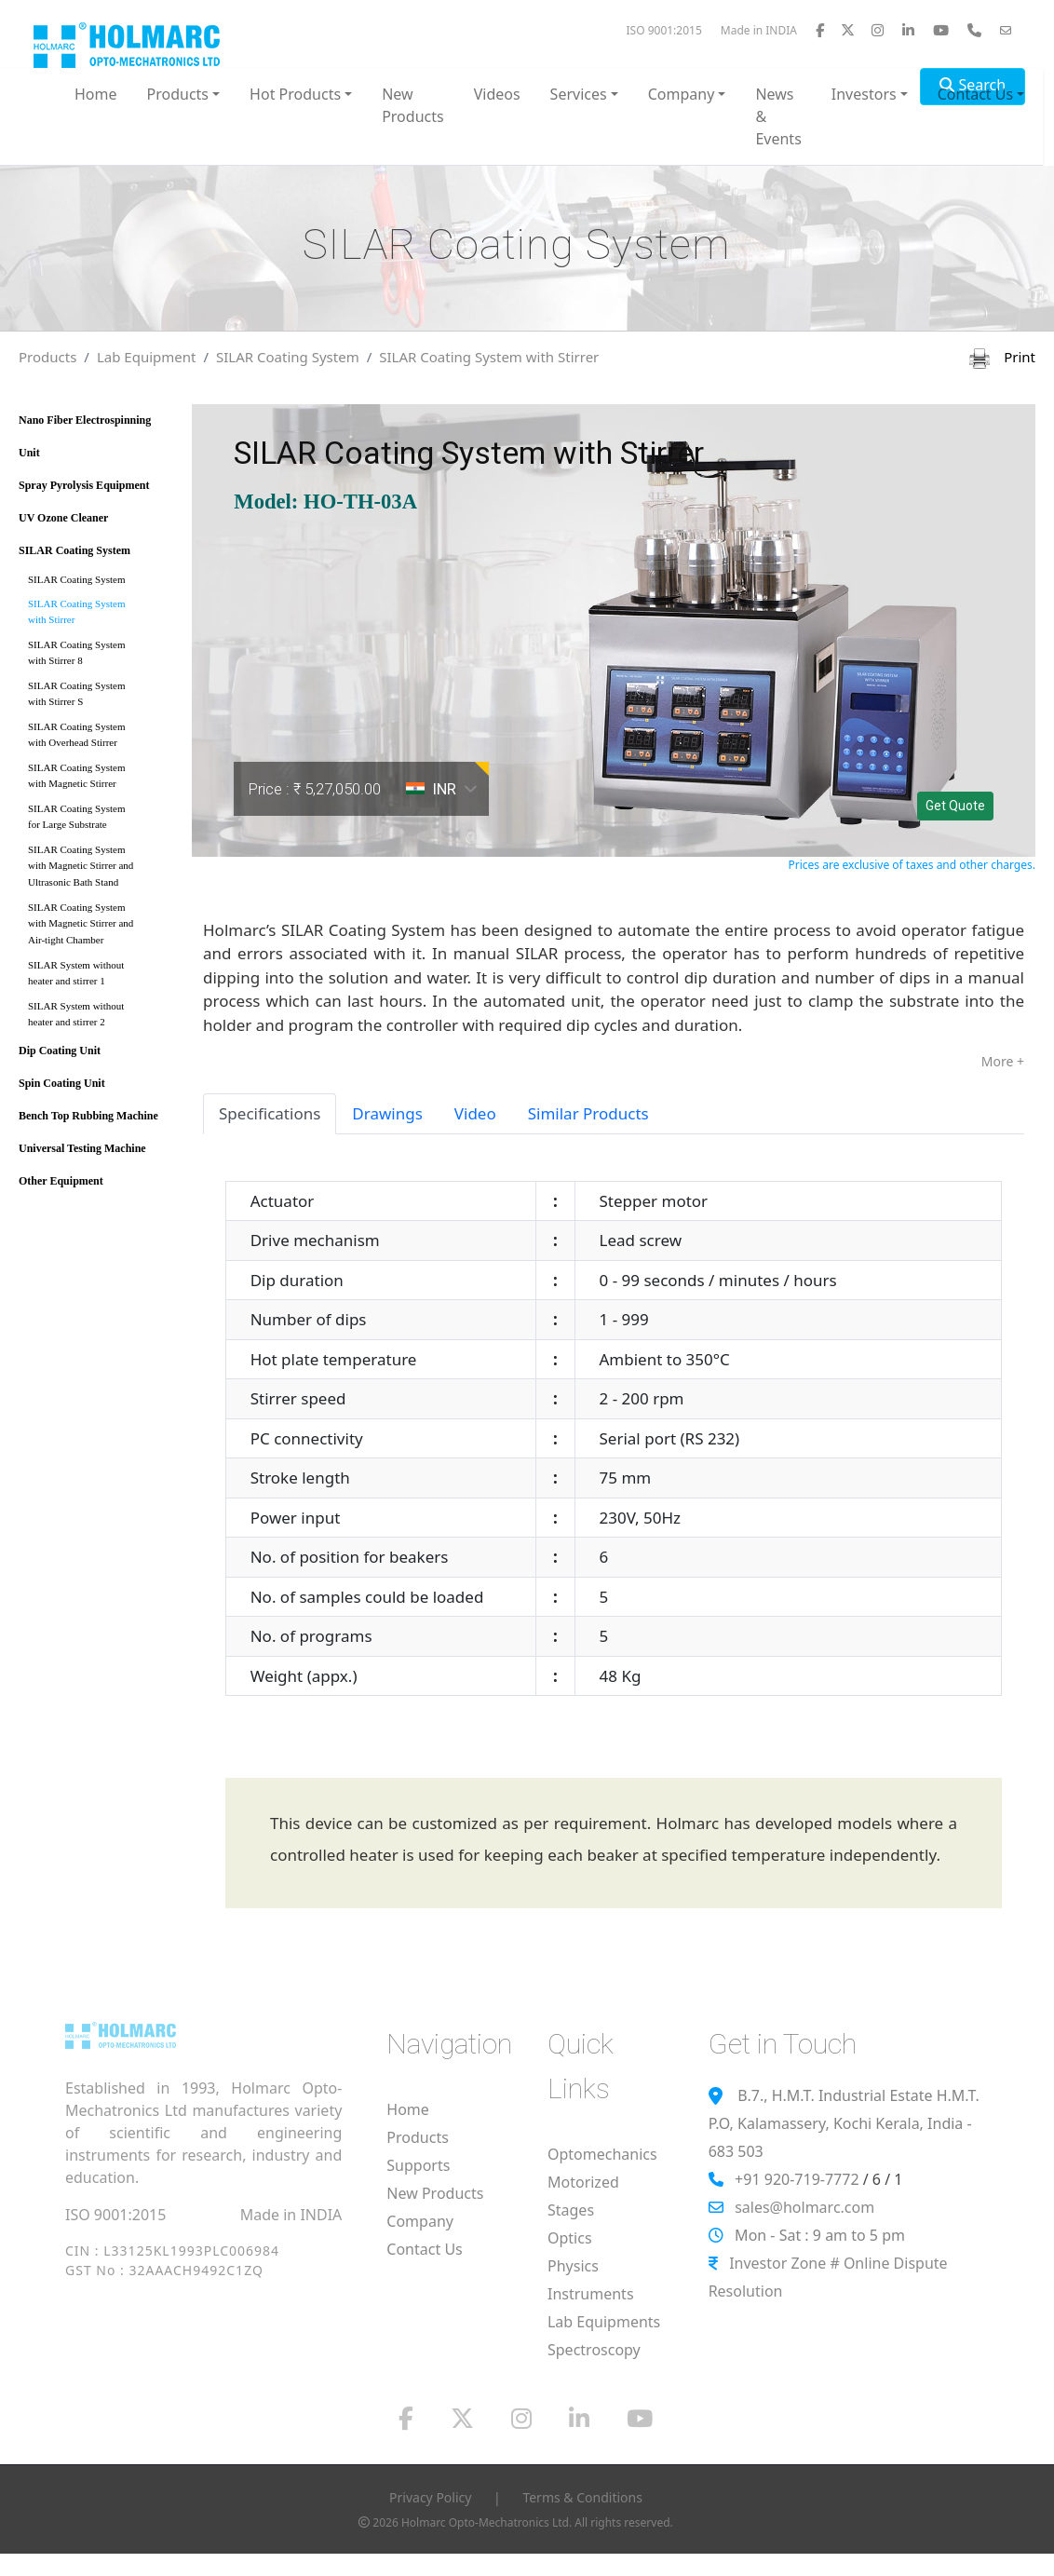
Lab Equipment (146, 356)
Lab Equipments (603, 2322)
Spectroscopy (594, 2349)
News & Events (778, 116)
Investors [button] (864, 94)
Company (419, 2221)
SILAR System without (98, 976)
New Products (413, 105)
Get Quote (955, 805)
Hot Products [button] (295, 94)
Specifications (269, 1113)
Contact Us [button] (975, 94)
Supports (418, 2165)
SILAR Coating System (287, 356)
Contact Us (424, 2249)
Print (1002, 356)
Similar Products (588, 1113)
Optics (569, 2238)
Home (95, 94)
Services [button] (578, 94)
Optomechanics (602, 2154)
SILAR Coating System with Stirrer (489, 356)
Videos (497, 94)
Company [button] (681, 94)
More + (1002, 1061)
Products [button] (178, 94)
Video (475, 1113)
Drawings (387, 1113)
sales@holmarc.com (804, 2207)
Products (47, 356)
